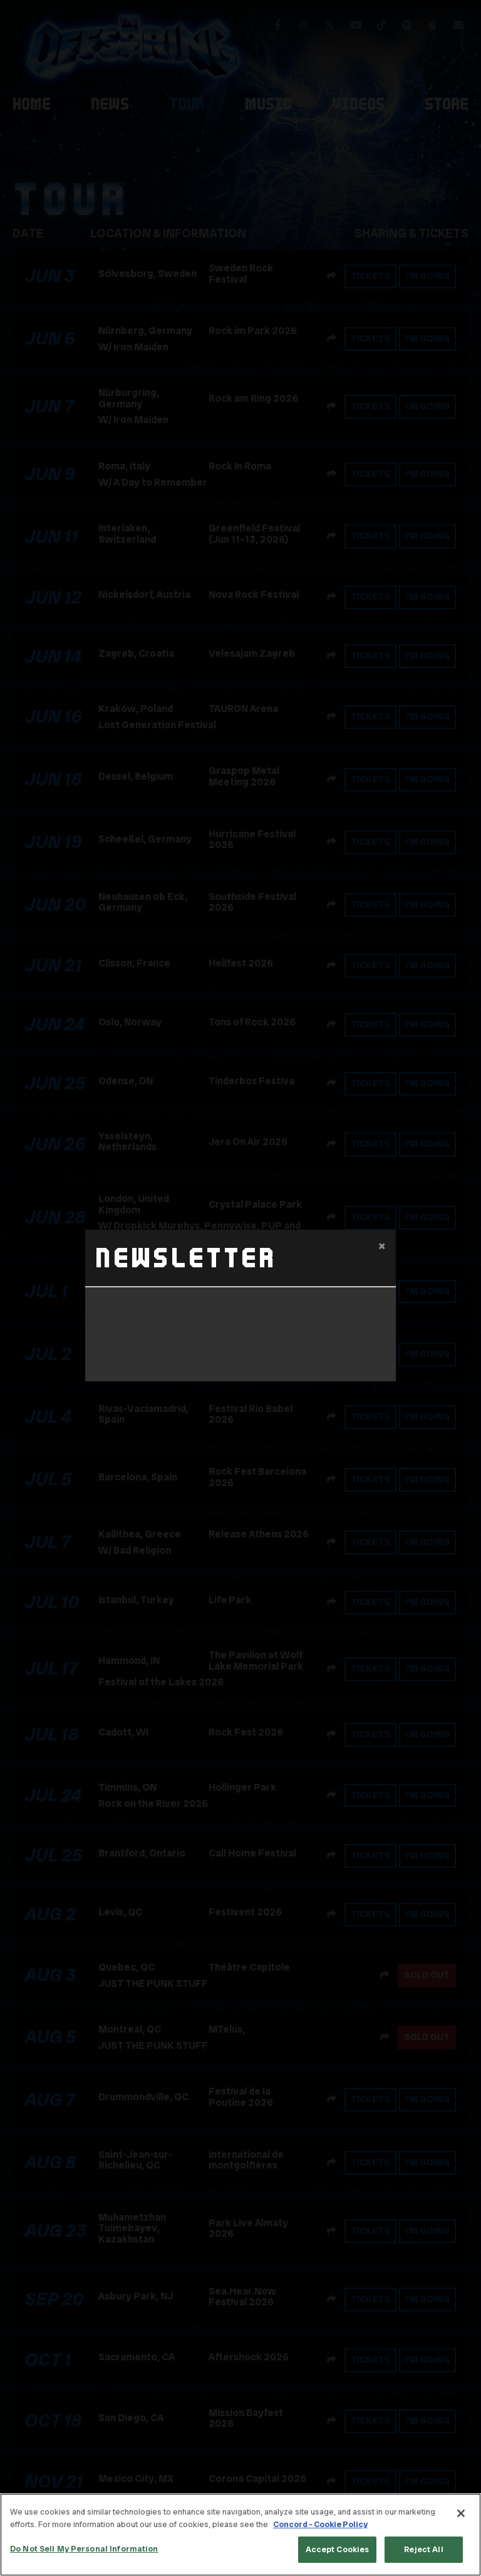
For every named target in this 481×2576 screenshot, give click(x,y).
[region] (240, 2534)
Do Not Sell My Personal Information (84, 2548)
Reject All (423, 2549)
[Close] (461, 2513)
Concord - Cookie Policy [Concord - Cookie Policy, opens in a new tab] (320, 2524)
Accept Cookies (338, 2549)
